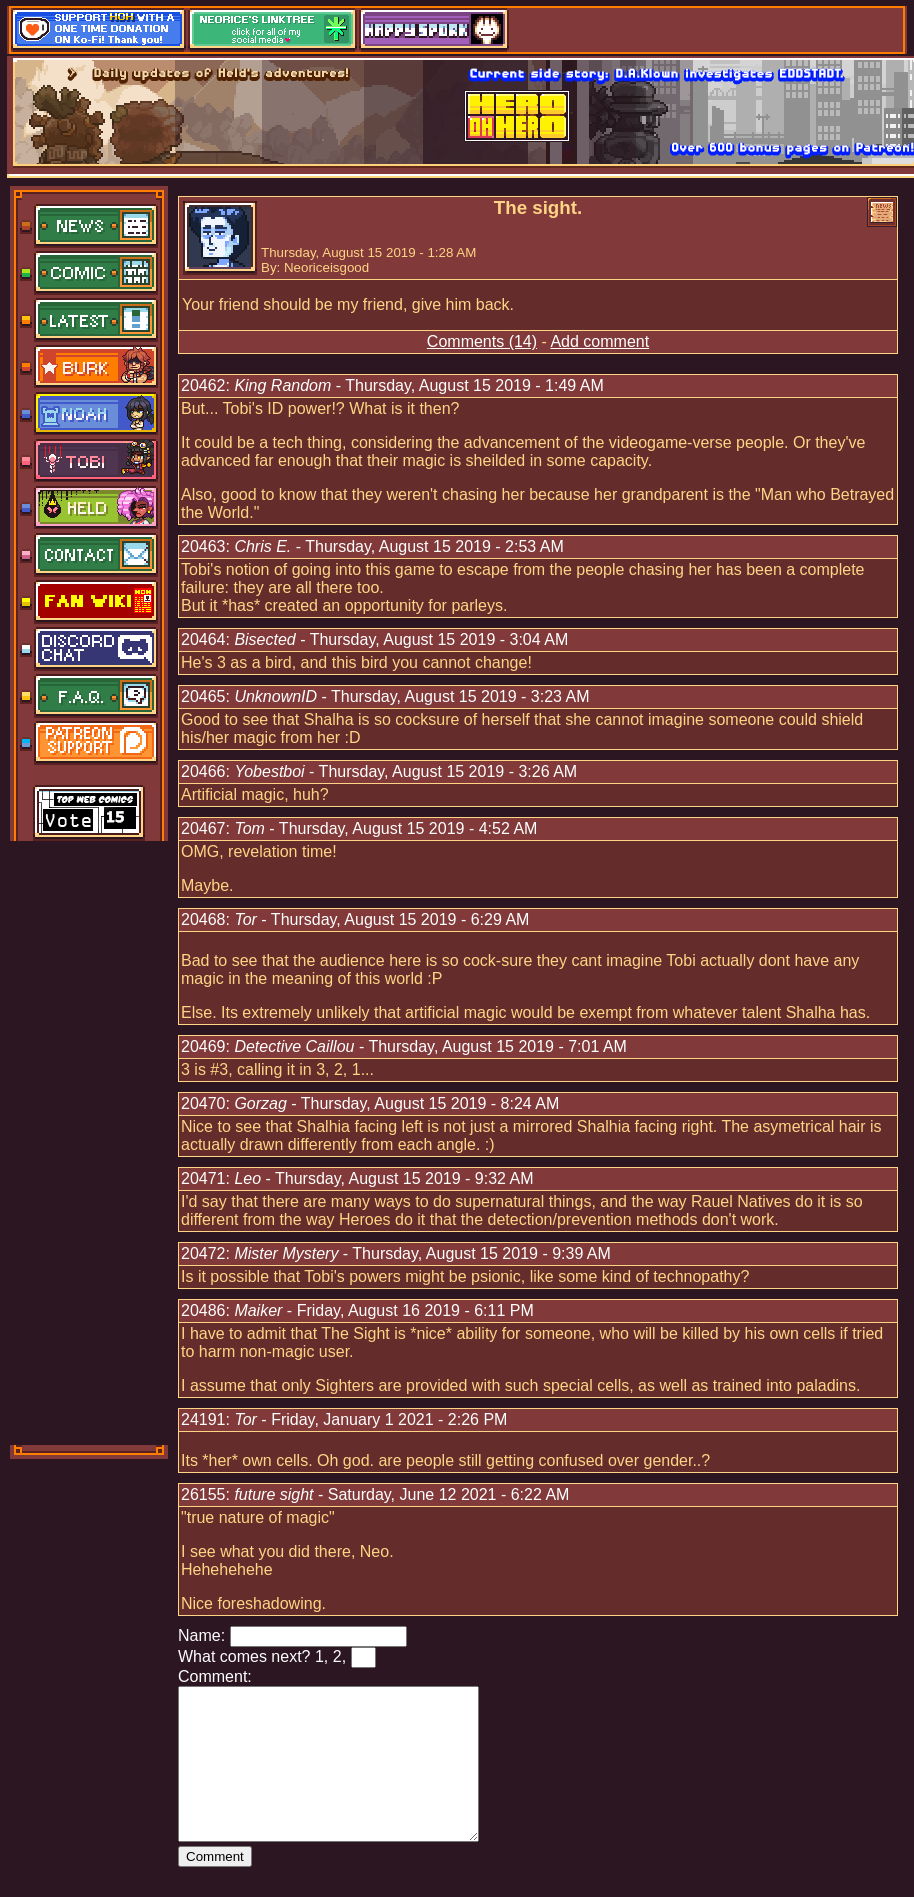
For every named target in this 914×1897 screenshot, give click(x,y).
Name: (201, 1635)
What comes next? (244, 1656)
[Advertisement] (90, 1141)
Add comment (599, 341)
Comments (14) (482, 341)
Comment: (215, 1676)
